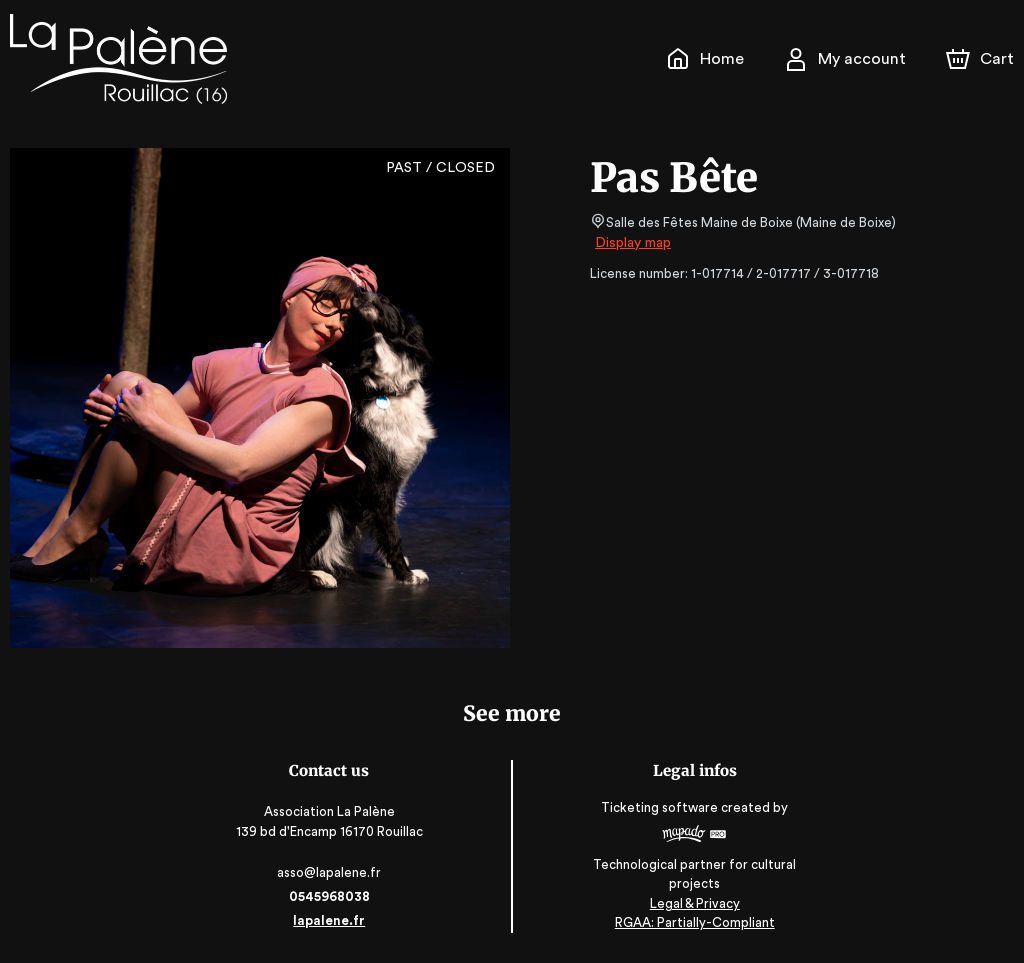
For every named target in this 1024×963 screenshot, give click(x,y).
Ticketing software (663, 813)
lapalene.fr (328, 920)
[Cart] (982, 59)
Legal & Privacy (695, 903)
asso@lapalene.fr (328, 872)
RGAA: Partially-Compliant (695, 922)
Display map (633, 243)
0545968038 (328, 896)
